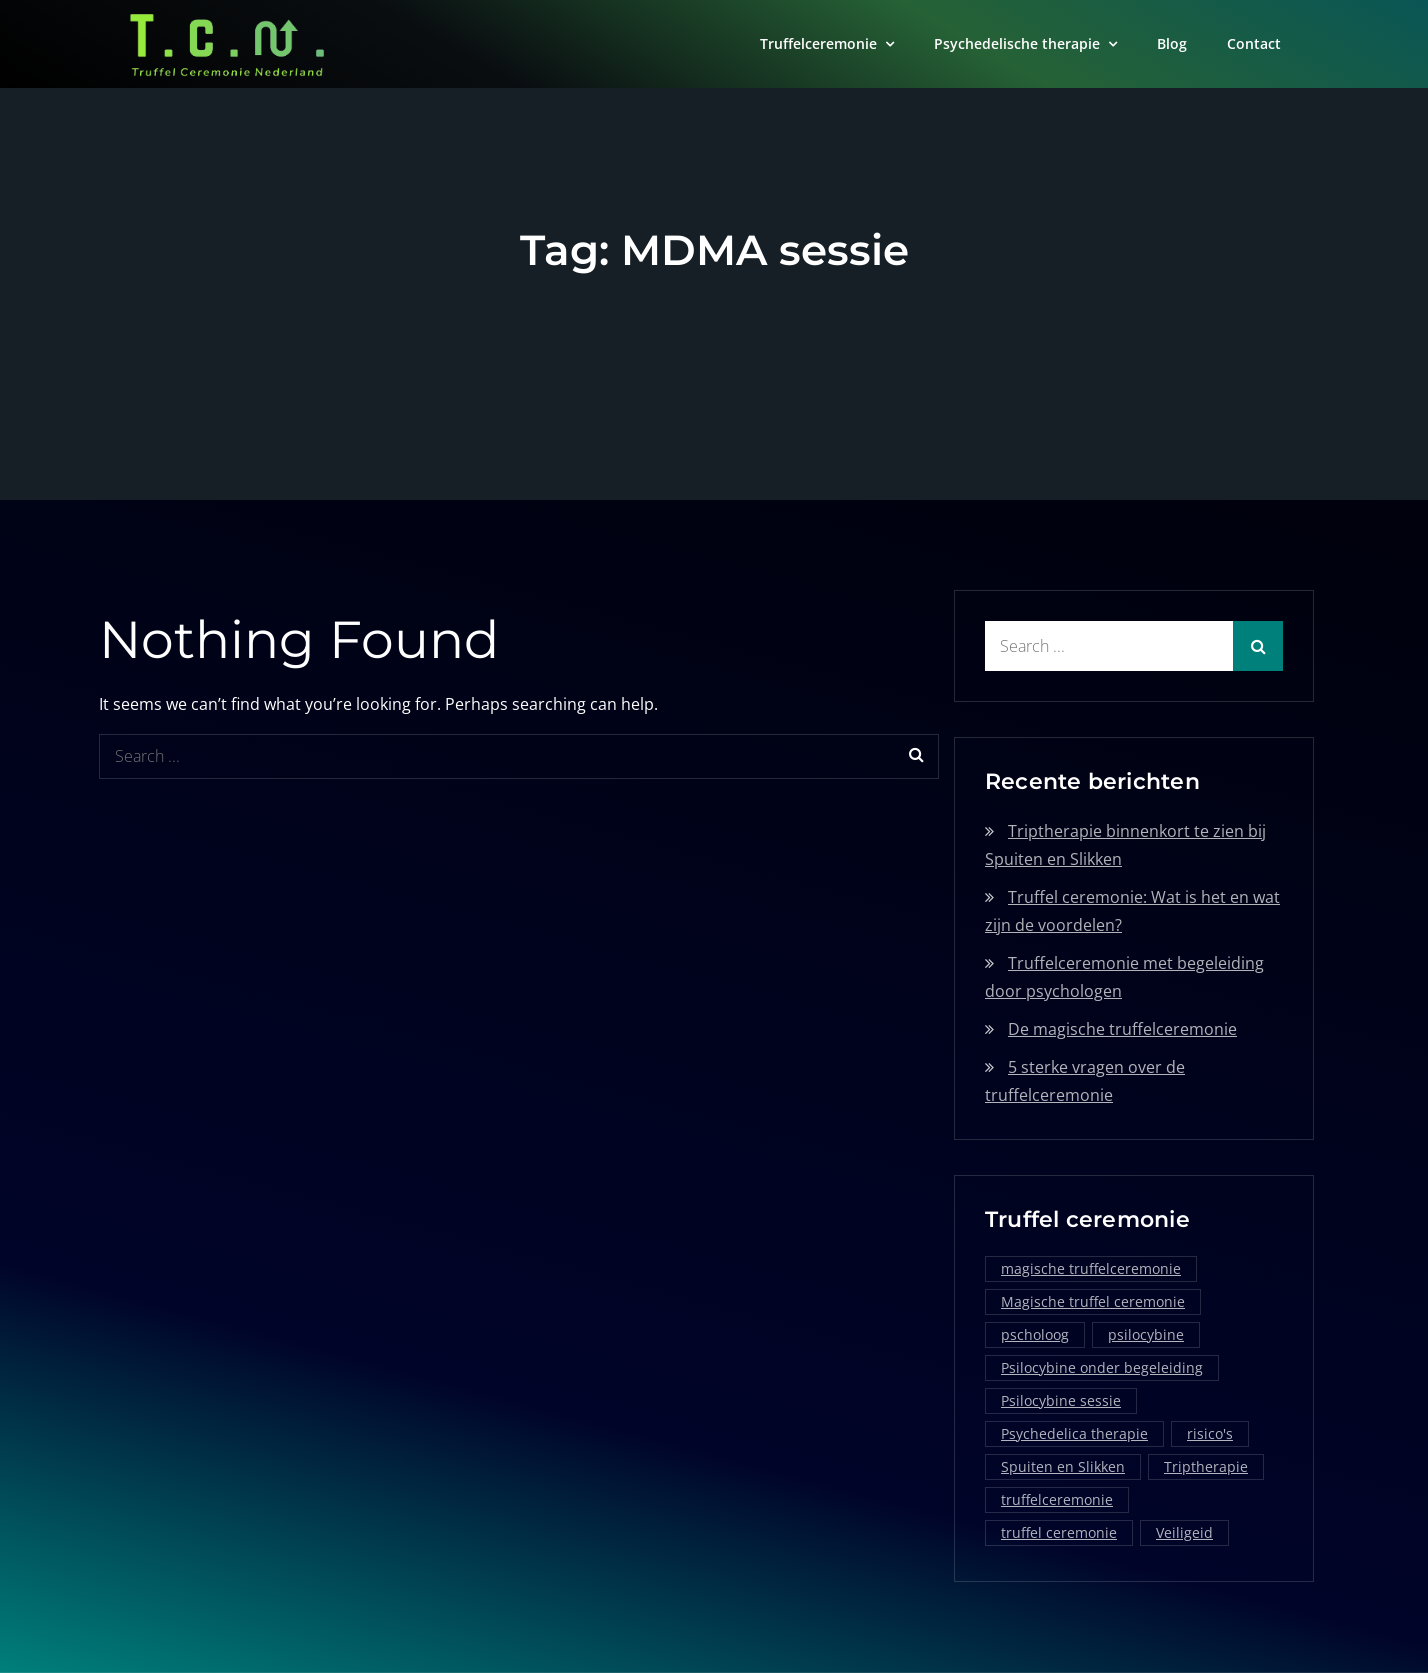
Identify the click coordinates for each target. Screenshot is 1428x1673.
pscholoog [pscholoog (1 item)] (1035, 1334)
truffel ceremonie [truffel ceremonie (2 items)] (1059, 1532)
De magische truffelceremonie (1122, 1029)
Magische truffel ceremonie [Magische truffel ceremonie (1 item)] (1093, 1301)
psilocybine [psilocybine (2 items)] (1146, 1334)
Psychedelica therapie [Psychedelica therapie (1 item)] (1074, 1433)
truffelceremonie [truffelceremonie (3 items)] (1057, 1499)
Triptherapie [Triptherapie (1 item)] (1206, 1466)
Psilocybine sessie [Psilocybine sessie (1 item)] (1061, 1400)
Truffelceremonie (818, 43)
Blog (1172, 43)
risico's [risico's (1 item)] (1210, 1433)
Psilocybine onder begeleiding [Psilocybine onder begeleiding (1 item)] (1102, 1367)
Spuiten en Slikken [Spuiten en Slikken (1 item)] (1063, 1466)
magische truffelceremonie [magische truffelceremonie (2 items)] (1091, 1268)
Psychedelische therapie (1017, 43)
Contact (1254, 43)
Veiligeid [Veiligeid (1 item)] (1184, 1532)
